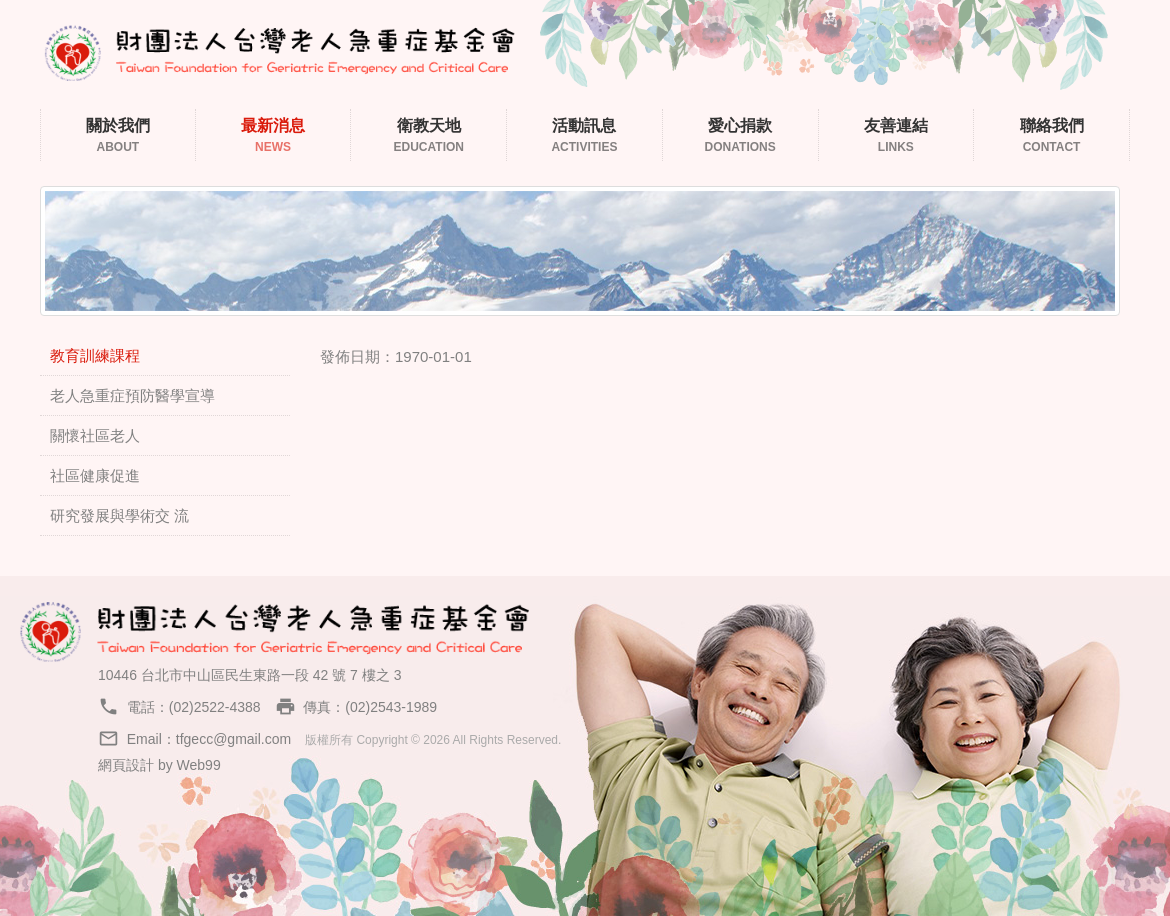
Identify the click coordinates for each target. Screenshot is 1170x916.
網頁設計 (126, 765)
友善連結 (896, 136)
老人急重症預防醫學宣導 (132, 395)
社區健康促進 (95, 475)
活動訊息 (584, 136)
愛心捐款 (740, 136)
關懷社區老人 (95, 435)
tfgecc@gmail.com (233, 739)
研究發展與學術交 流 (119, 515)
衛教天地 (428, 136)
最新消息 (273, 136)
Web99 (199, 765)
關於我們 (118, 136)
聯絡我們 (1051, 136)
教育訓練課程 (95, 355)
